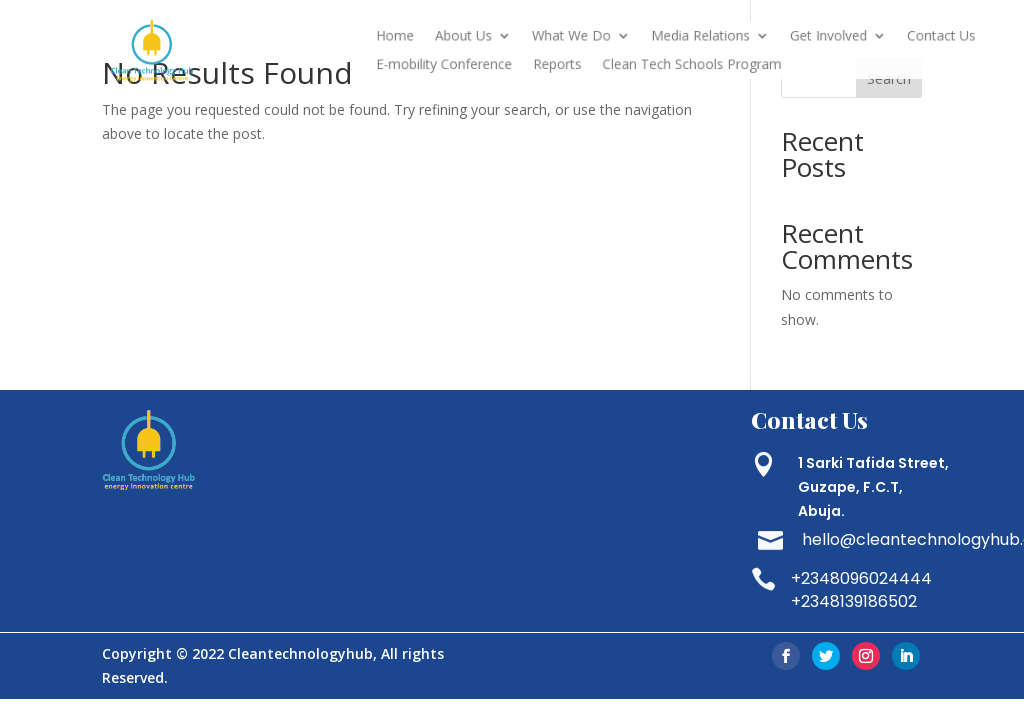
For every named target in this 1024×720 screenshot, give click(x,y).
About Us (486, 39)
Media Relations (699, 39)
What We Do (583, 39)
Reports (570, 64)
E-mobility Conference (468, 64)
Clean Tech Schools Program (692, 64)
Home (424, 39)
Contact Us (917, 39)
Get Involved (816, 39)
